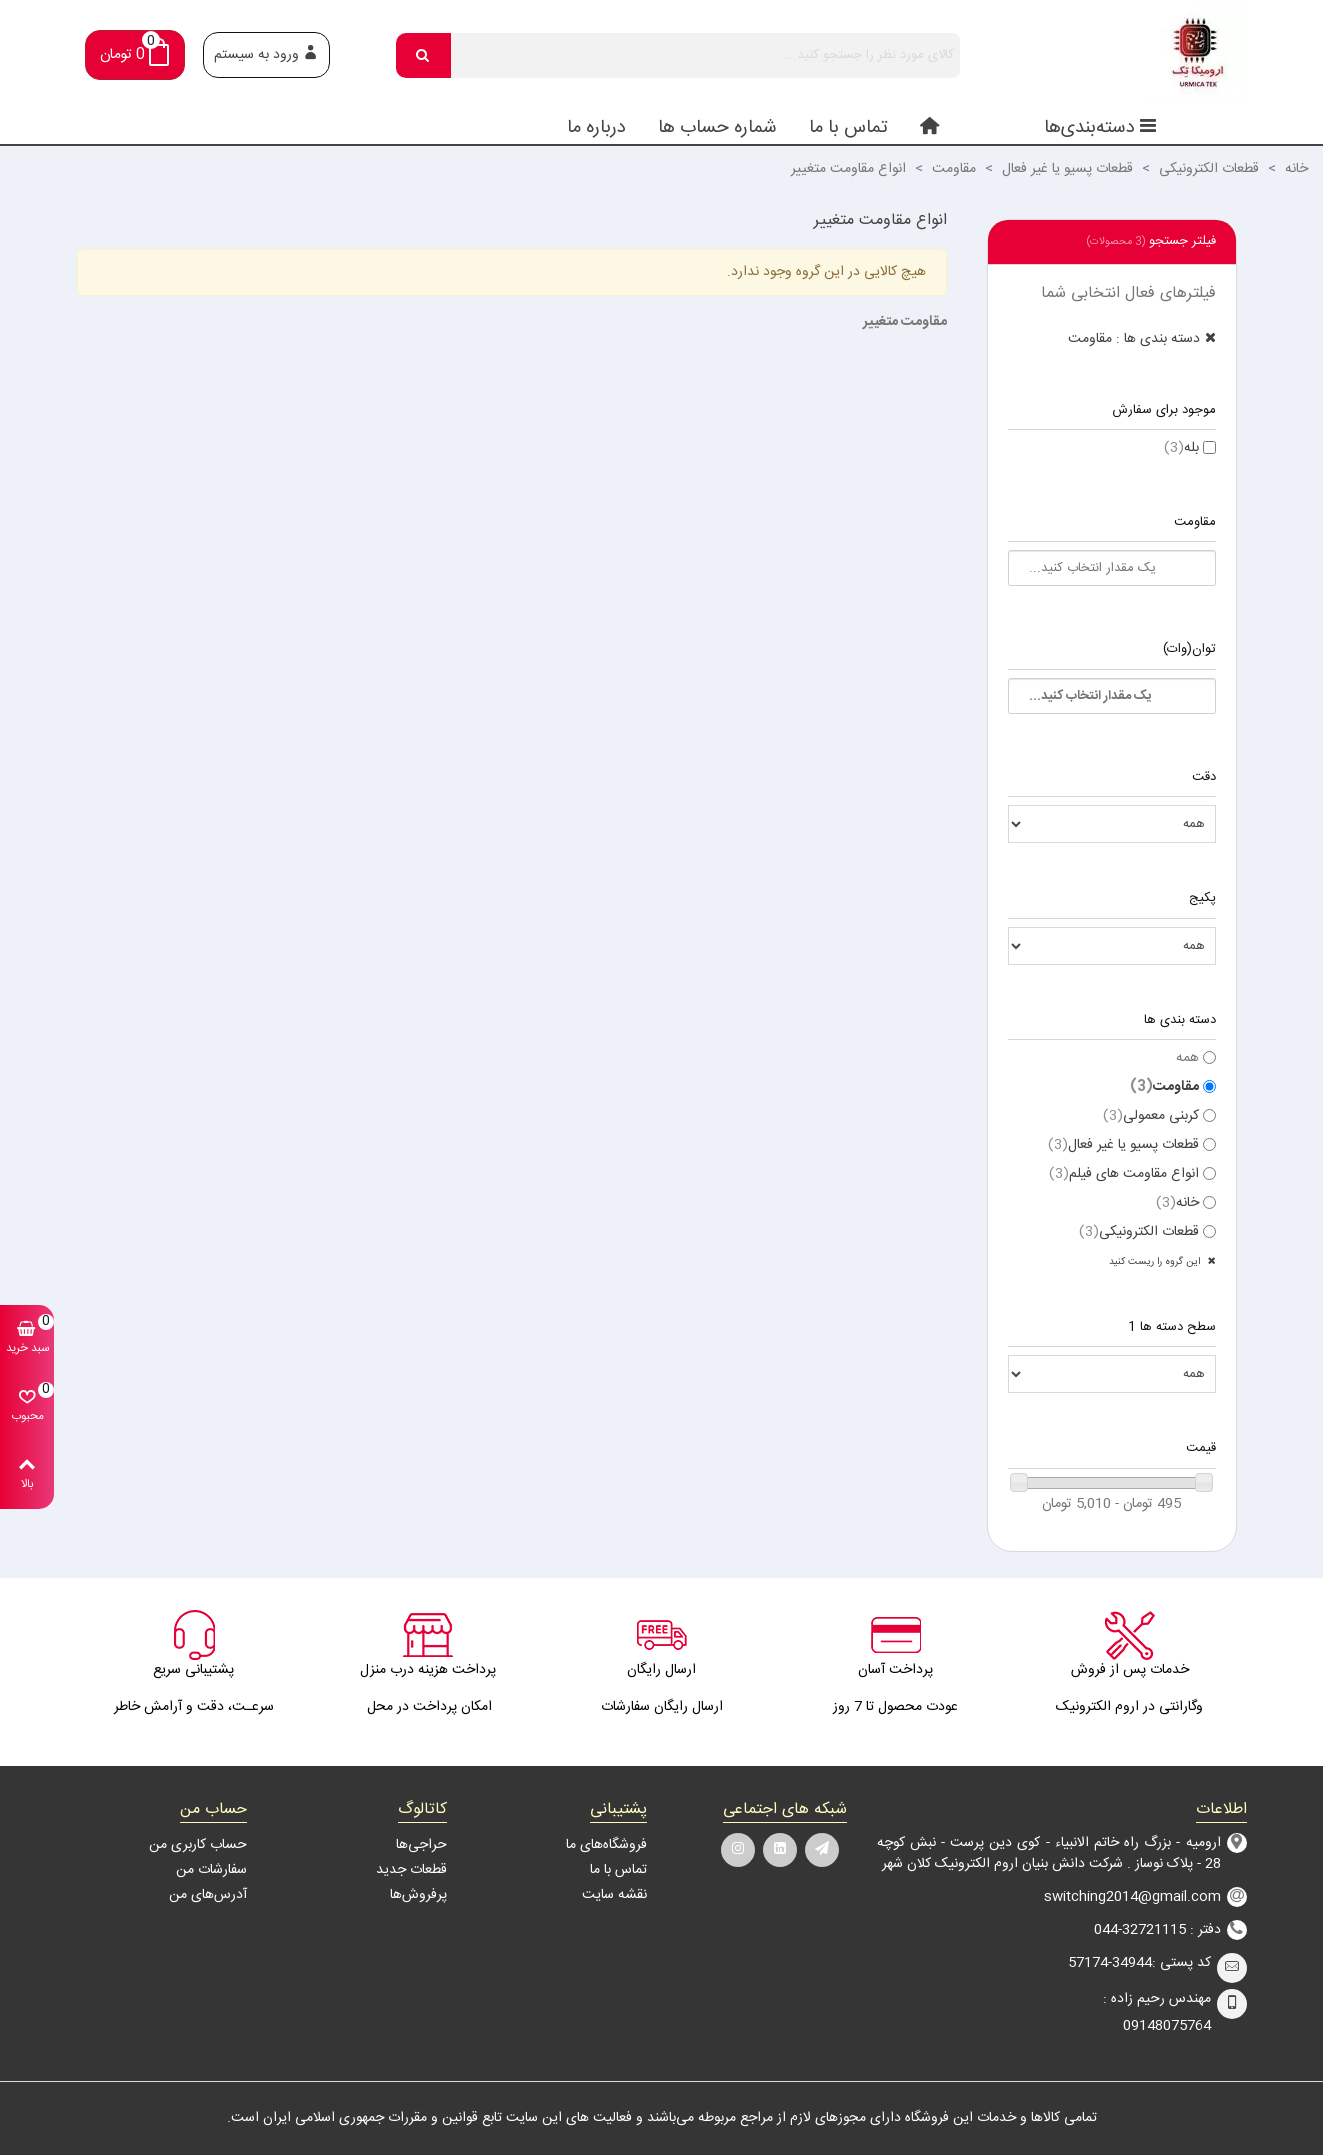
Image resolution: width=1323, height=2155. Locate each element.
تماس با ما (848, 128)
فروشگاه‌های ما (606, 1845)
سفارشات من (211, 1870)
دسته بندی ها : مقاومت (1134, 339)
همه (1187, 1058)
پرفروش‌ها (418, 1895)
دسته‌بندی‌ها (1101, 128)
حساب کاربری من (198, 1845)
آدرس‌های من (208, 1895)
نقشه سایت (614, 1895)
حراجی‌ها (421, 1845)
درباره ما (596, 128)
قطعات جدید (411, 1870)
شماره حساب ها (717, 128)
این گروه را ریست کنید (1156, 1262)
